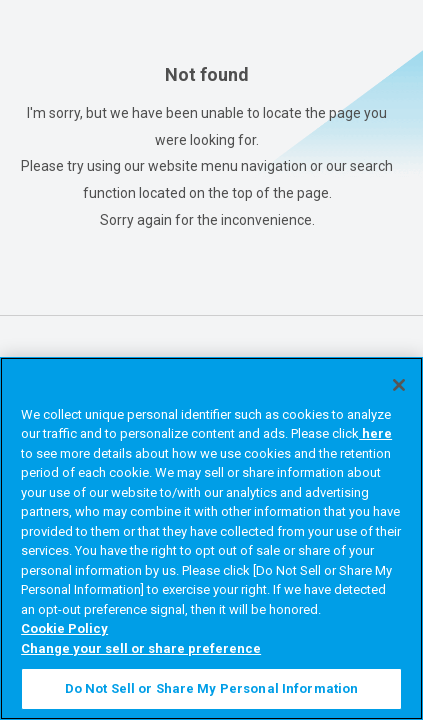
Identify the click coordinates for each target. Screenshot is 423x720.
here (375, 433)
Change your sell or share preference (141, 648)
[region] (211, 538)
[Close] (399, 385)
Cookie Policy (64, 628)
